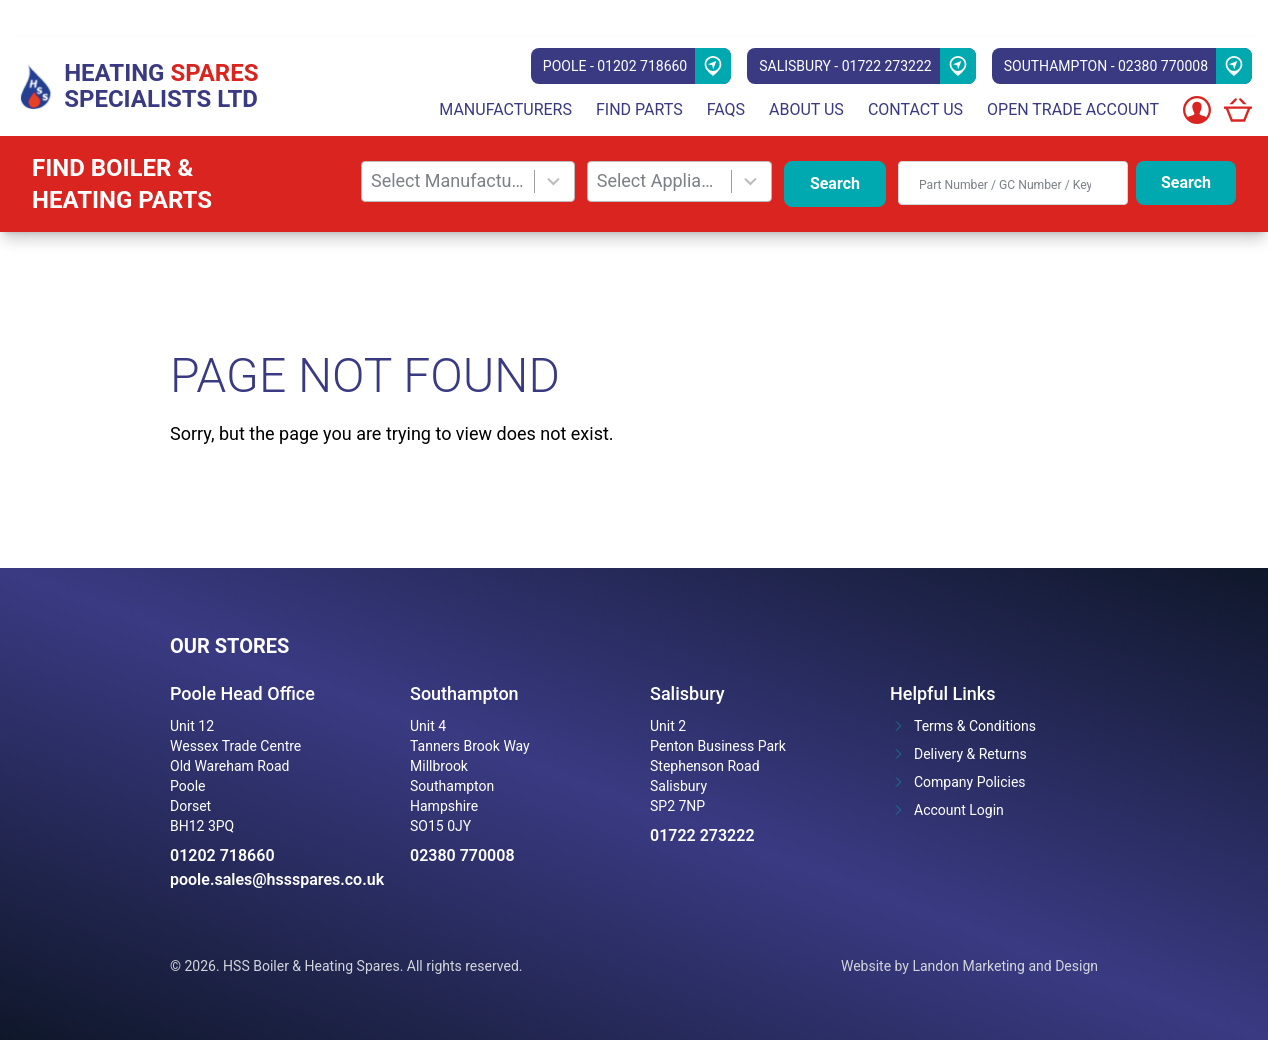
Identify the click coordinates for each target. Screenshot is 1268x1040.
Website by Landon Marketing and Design (969, 966)
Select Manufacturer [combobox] (448, 180)
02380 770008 (462, 855)
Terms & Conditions (975, 726)
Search (835, 183)
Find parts (639, 109)
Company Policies (970, 782)
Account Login (959, 810)
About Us (806, 109)
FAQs (726, 109)
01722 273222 (702, 835)
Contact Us (915, 109)
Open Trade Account (1073, 109)
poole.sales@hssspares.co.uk (274, 879)
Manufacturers (505, 109)
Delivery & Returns (970, 754)
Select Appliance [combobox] (659, 180)
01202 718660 (222, 855)
